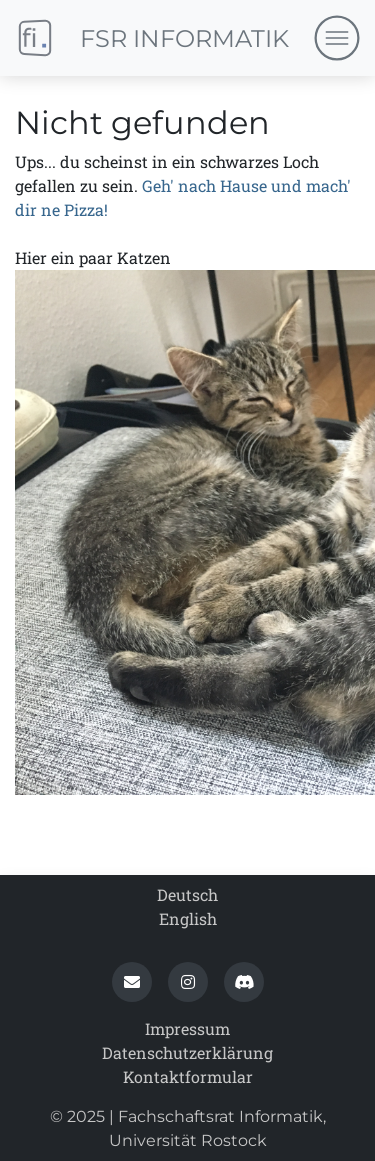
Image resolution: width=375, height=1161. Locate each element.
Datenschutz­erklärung (187, 1052)
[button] (132, 982)
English (188, 918)
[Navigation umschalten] (336, 38)
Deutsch (187, 894)
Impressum (187, 1028)
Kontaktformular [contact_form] (188, 1076)
